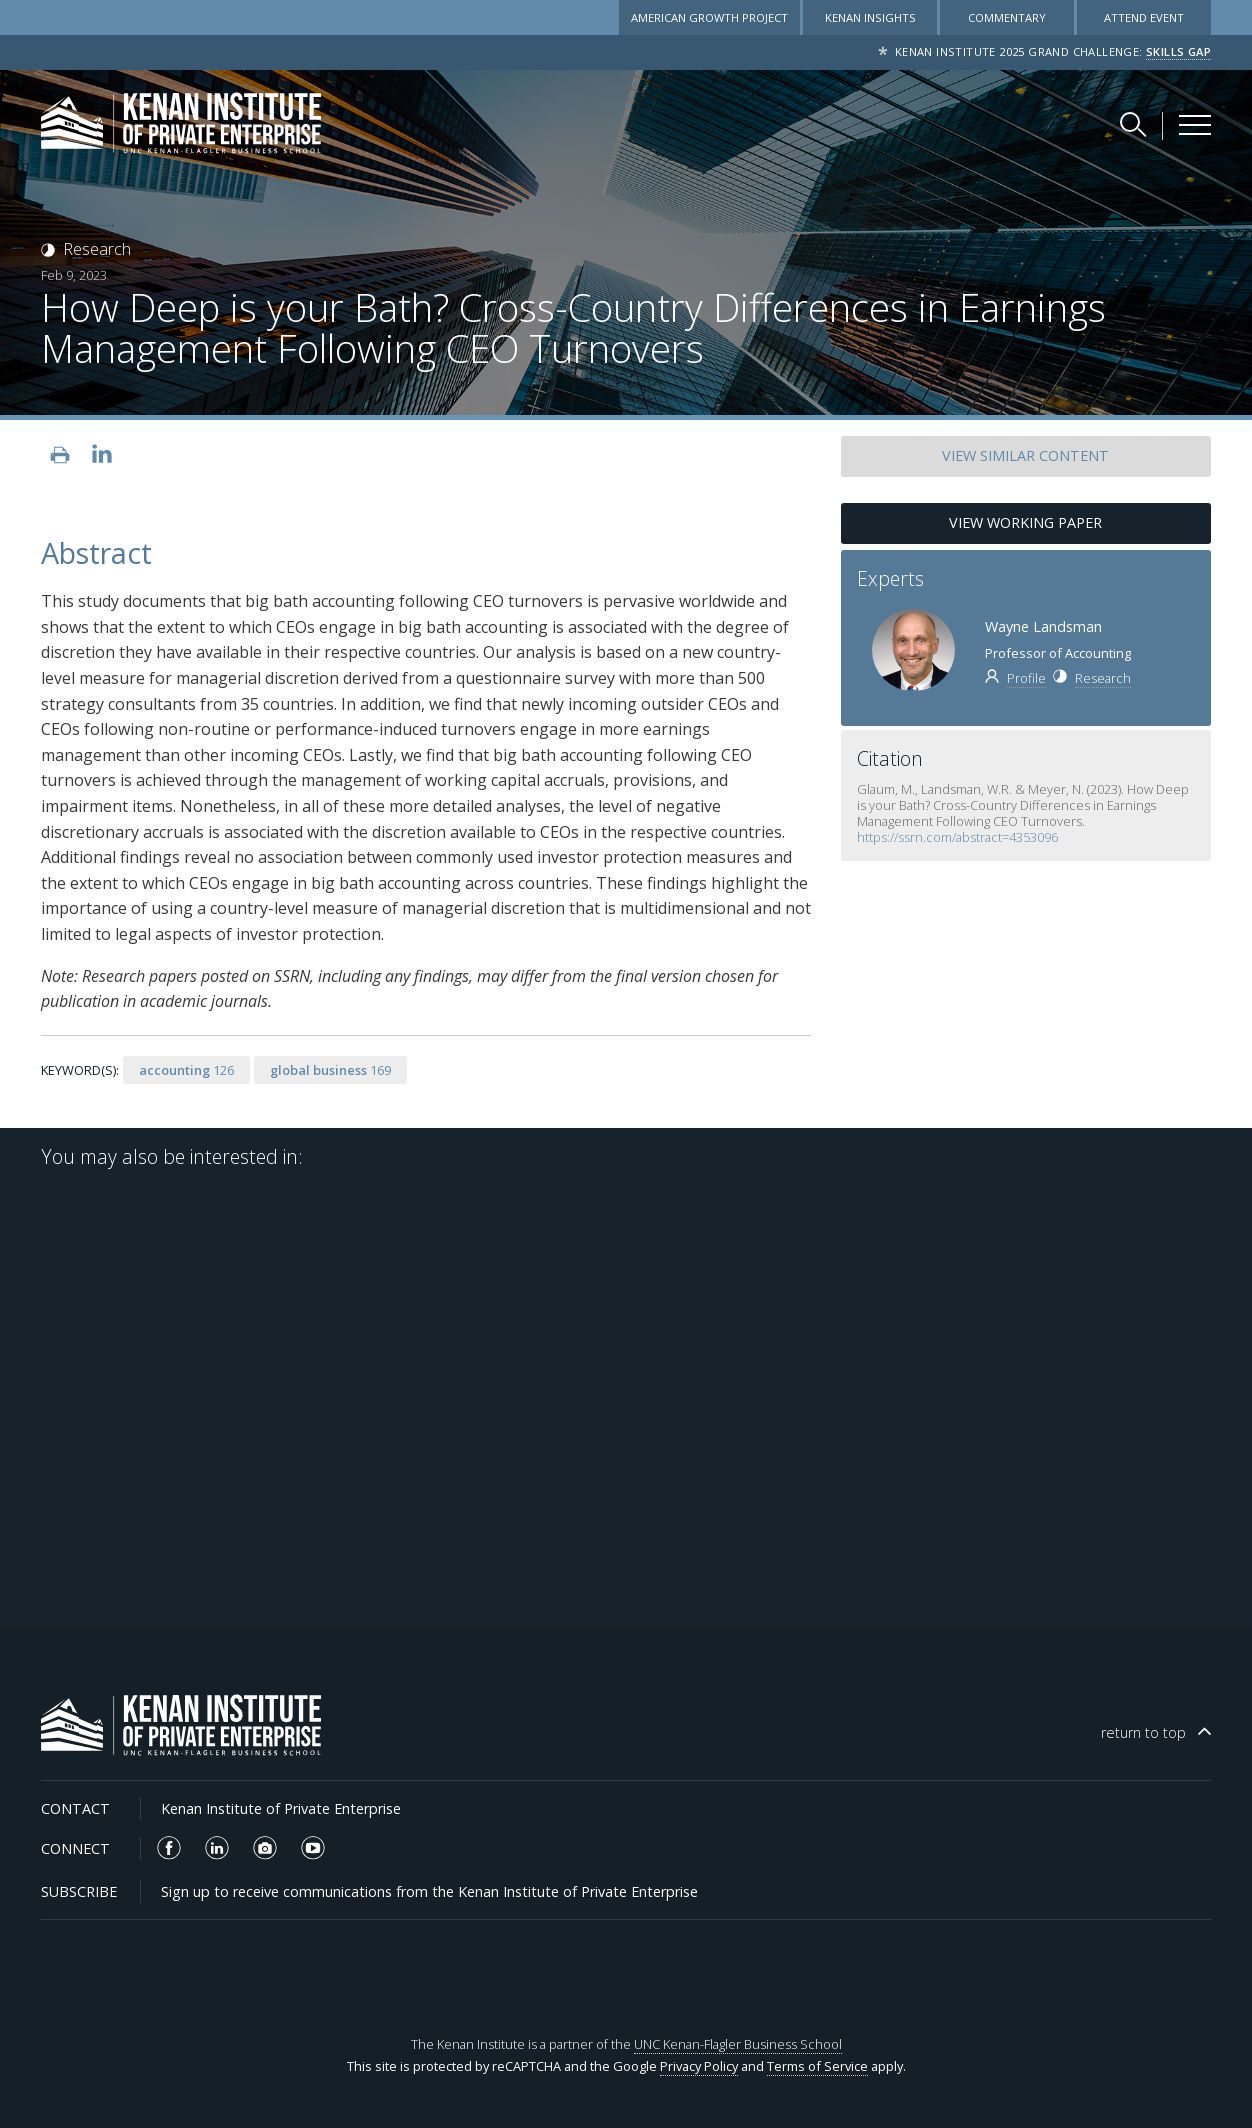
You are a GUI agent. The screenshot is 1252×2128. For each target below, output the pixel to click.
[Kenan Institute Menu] (1195, 125)
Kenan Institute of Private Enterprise (281, 1808)
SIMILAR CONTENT (1025, 455)
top (1143, 1732)
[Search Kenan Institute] (1135, 124)
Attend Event (1144, 17)
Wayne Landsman (1043, 626)
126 (186, 1070)
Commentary (1007, 17)
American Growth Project (709, 17)
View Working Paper (1025, 522)
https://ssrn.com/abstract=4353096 (959, 837)
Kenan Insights (870, 17)
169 (330, 1070)
